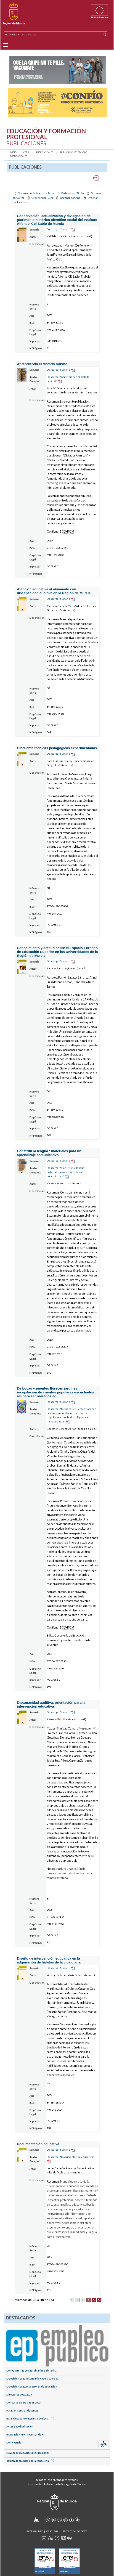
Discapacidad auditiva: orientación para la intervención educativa (51, 1704)
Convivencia (13, 2442)
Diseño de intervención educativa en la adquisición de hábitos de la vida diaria (49, 1960)
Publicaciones (44, 152)
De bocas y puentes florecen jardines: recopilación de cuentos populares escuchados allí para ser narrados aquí (55, 1392)
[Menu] (5, 45)
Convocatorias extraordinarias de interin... (31, 2370)
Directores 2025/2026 (19, 2394)
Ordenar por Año (67, 197)
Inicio (13, 152)
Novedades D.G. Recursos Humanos (28, 2452)
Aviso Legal (53, 2531)
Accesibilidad (35, 2531)
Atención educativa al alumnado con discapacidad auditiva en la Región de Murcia (54, 591)
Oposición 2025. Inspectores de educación (31, 2386)
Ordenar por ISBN (40, 197)
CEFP (26, 152)
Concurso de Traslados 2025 (23, 2402)
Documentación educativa (38, 2144)
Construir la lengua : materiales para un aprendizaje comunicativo (49, 1153)
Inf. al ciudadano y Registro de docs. (30, 2418)
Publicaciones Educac (73, 152)
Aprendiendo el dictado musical (43, 364)
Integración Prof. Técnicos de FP (25, 2434)
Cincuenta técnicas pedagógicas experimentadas (57, 748)
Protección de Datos (75, 2531)
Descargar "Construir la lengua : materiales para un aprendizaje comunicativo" (66, 1172)
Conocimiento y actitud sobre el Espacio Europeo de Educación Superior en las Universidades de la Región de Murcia (57, 952)
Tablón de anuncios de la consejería (30, 2460)
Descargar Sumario (58, 229)
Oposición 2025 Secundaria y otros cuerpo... (32, 2378)
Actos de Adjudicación (19, 2426)
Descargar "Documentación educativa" (70, 2156)
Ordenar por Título (70, 193)
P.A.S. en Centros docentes (22, 2410)
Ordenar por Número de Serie (33, 193)
